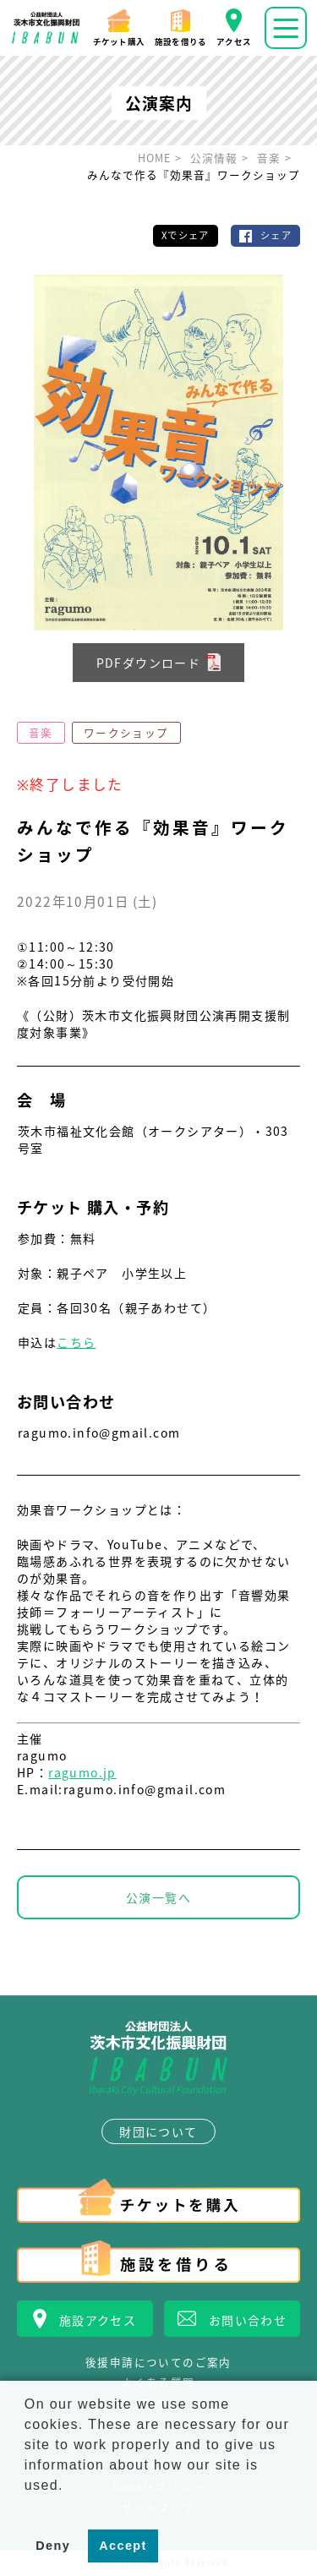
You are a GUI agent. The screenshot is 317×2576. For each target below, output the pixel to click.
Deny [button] (53, 2545)
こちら (76, 1342)
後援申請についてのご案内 (158, 2362)
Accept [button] (122, 2545)
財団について (158, 2131)
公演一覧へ (158, 1897)
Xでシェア (185, 235)
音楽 (41, 732)
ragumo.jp (82, 1772)
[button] (27, 2506)
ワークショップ (126, 732)
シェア (276, 235)
